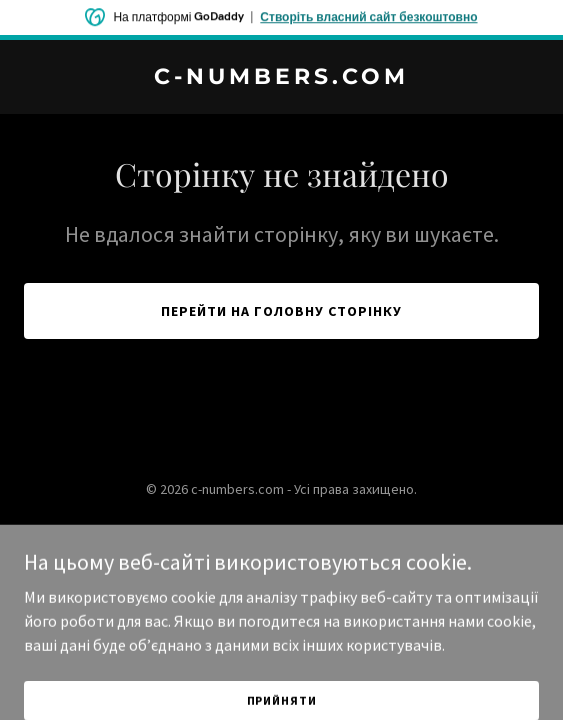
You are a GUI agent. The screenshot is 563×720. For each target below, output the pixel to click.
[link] (281, 78)
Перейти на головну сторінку (281, 311)
